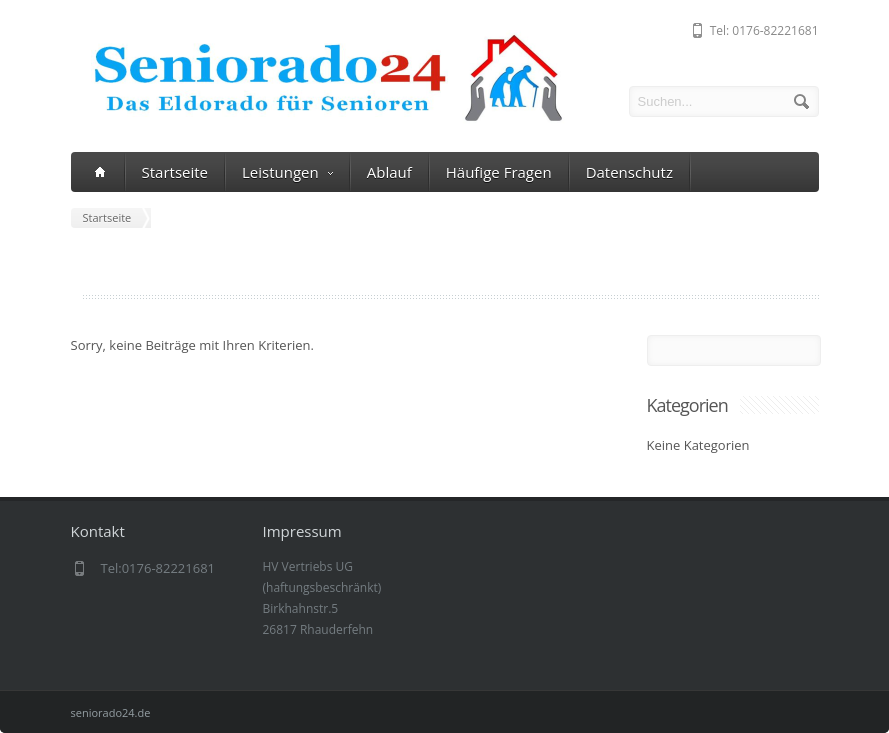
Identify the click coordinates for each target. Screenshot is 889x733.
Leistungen (287, 172)
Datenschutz (629, 172)
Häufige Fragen (499, 172)
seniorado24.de (111, 712)
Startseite (175, 172)
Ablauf (389, 172)
